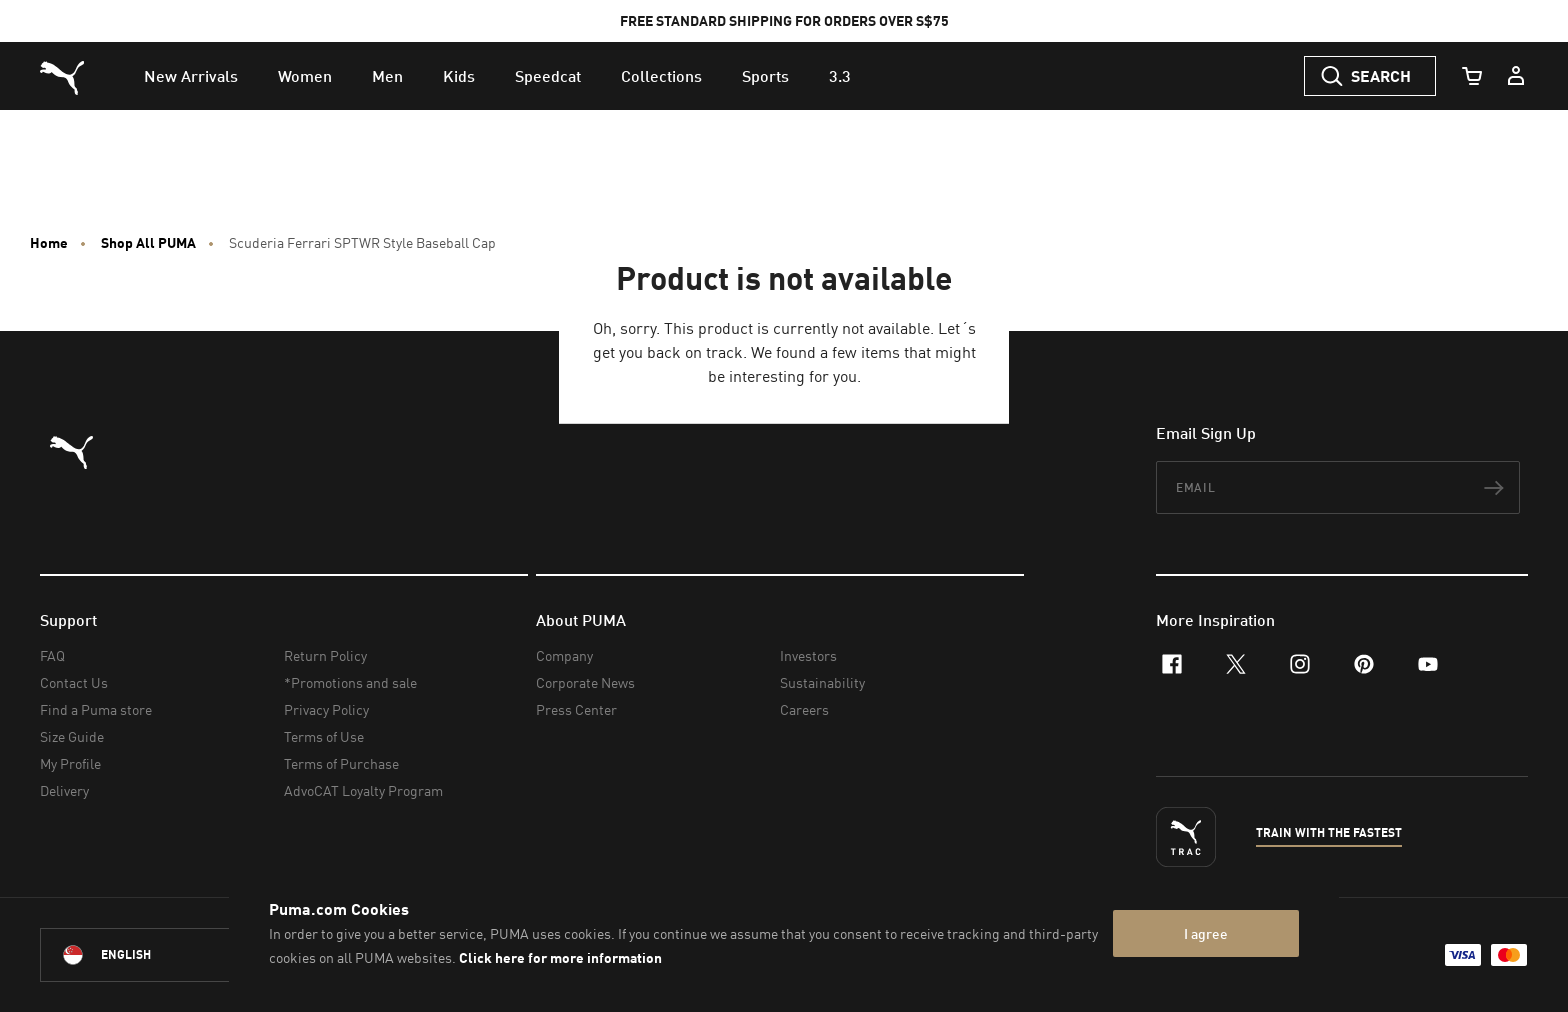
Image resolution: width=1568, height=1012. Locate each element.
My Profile (70, 763)
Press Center (576, 709)
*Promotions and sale (350, 682)
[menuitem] (191, 76)
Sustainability (822, 682)
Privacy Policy (326, 709)
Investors (808, 655)
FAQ (52, 655)
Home (49, 243)
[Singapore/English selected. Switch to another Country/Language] (152, 955)
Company (564, 655)
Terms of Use (324, 736)
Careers (804, 709)
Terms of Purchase (341, 763)
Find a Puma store (96, 709)
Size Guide (72, 736)
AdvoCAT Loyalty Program (363, 790)
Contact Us (74, 682)
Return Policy (325, 655)
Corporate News (585, 682)
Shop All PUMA (148, 243)
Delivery (64, 790)
